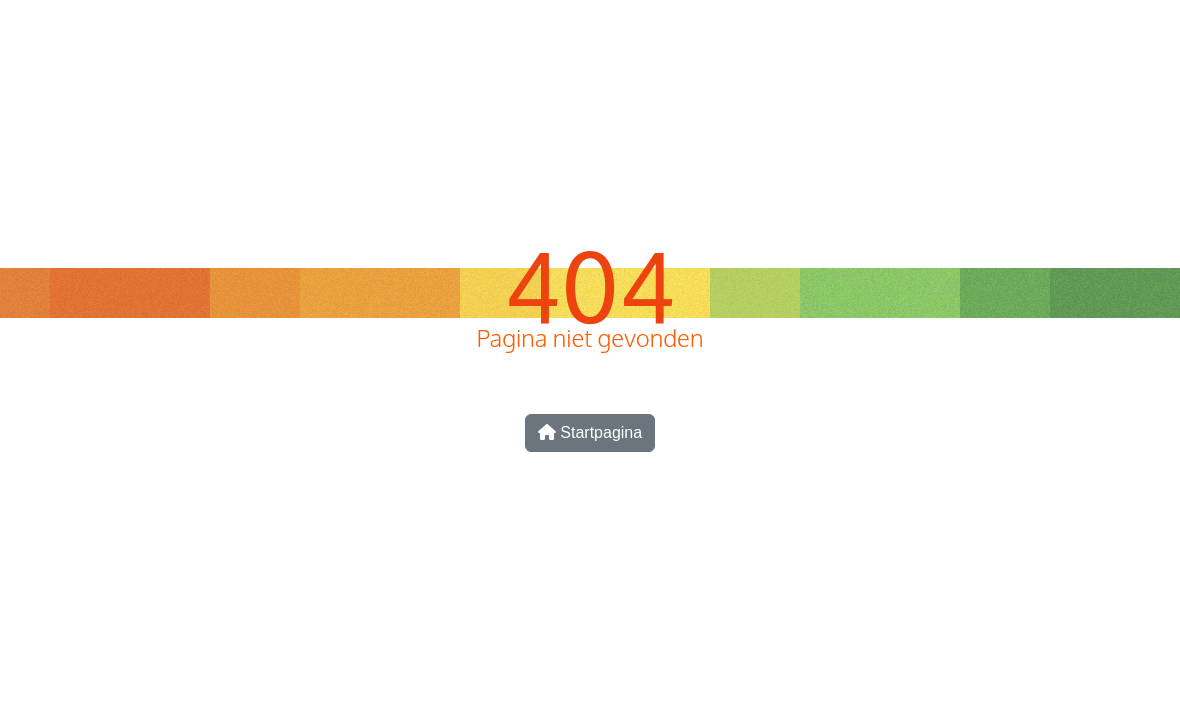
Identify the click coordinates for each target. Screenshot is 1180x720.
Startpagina (590, 432)
